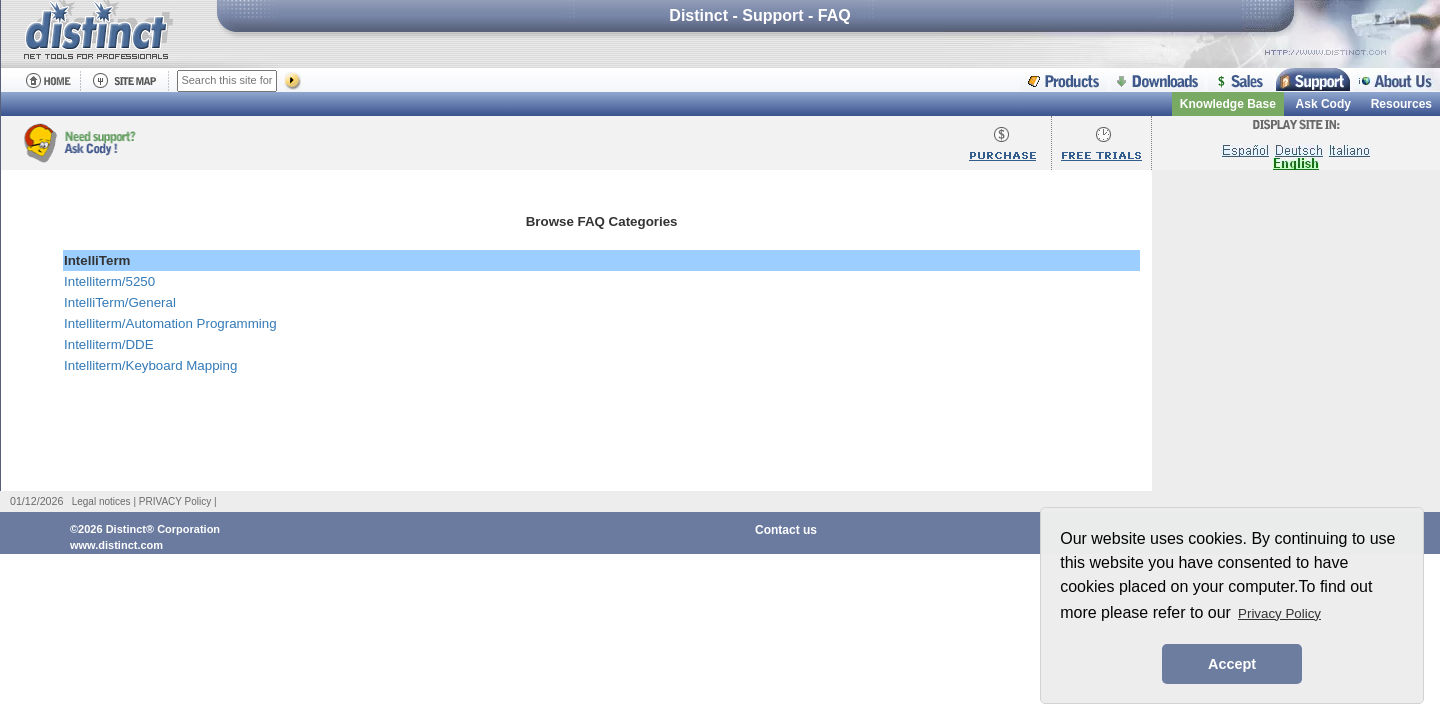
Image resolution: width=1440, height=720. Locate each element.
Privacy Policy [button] (1279, 613)
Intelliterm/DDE (109, 344)
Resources (1401, 104)
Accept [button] (1232, 664)
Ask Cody (1323, 104)
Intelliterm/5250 (109, 281)
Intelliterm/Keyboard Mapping (150, 365)
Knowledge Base (1228, 104)
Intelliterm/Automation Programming (170, 323)
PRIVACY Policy (175, 501)
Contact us (786, 530)
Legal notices (101, 501)
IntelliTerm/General (120, 302)
